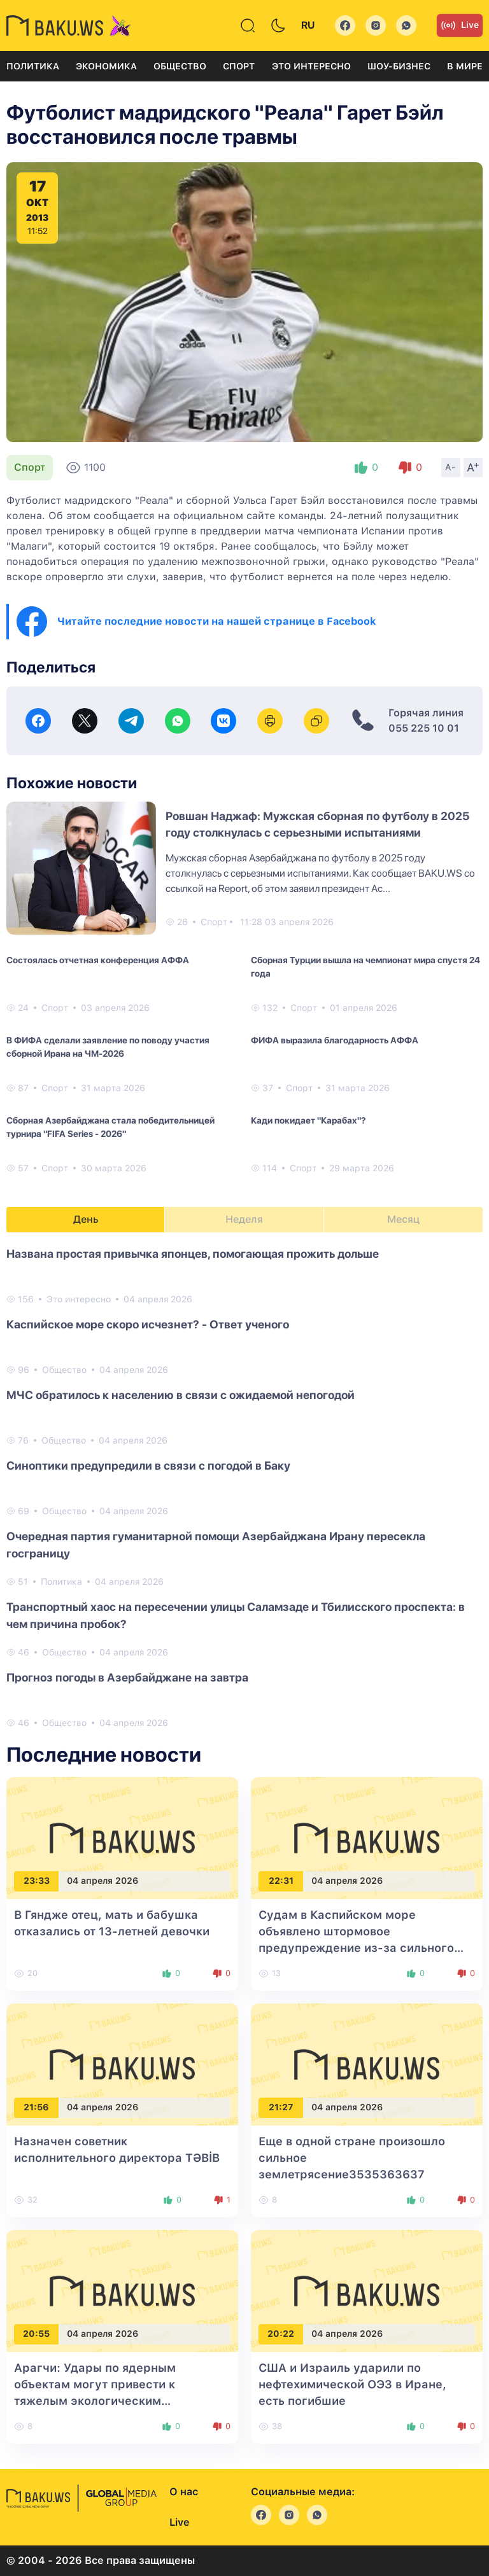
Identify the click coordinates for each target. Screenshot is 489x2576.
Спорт (239, 66)
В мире (465, 66)
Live (460, 25)
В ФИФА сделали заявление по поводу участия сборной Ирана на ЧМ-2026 (107, 1047)
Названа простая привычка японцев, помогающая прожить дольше (192, 1253)
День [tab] (86, 1219)
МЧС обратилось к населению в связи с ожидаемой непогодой (180, 1395)
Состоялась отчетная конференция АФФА (97, 960)
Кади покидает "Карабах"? (308, 1120)
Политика (32, 66)
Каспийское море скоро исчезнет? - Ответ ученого (147, 1324)
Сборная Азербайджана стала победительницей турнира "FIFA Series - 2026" (110, 1127)
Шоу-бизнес (398, 66)
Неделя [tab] (244, 1219)
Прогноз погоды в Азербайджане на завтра (127, 1677)
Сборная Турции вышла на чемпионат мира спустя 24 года (365, 966)
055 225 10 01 (423, 728)
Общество (179, 66)
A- (451, 467)
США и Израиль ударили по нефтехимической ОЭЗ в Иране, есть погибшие (352, 2384)
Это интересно (311, 66)
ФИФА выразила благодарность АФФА (334, 1040)
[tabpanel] (244, 1487)
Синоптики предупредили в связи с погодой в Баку (148, 1465)
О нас (183, 2492)
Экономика (106, 66)
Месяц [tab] (403, 1219)
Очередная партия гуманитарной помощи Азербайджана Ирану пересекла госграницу (215, 1544)
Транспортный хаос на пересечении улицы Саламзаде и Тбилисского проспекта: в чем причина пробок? (235, 1615)
